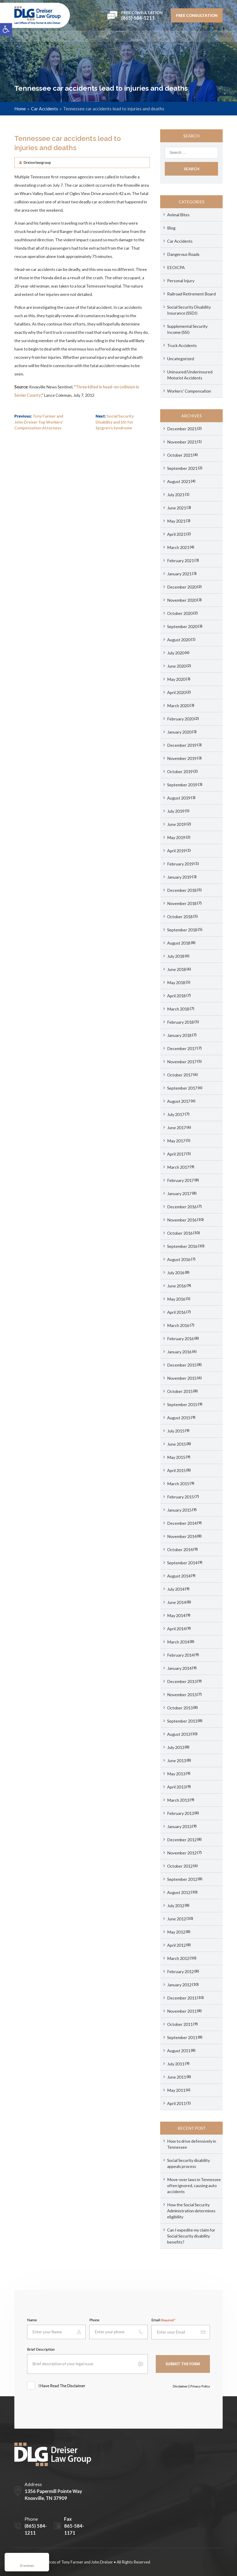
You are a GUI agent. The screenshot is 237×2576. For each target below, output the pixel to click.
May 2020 (176, 679)
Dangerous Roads (183, 254)
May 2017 (176, 1140)
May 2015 (176, 1457)
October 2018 (180, 916)
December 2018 (181, 890)
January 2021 (179, 573)
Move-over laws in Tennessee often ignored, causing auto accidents (194, 2185)
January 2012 (179, 1984)
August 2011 (178, 2050)
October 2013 (180, 1707)
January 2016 (179, 1351)
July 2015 (175, 1430)
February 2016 (180, 1338)
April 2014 (176, 1628)
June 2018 (176, 969)
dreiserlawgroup (37, 162)
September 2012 (182, 1879)
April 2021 (176, 534)
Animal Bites (178, 214)
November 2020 (181, 600)
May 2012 (176, 1931)
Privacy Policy (200, 2386)
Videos (175, 36)
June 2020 (176, 666)
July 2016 (175, 1272)
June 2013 (176, 1760)
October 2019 (180, 771)
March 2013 (178, 1800)
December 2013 (181, 1681)
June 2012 (176, 1918)
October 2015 (180, 1391)
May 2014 (176, 1615)
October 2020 (180, 613)
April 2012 (176, 1945)
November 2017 (181, 1061)
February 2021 (180, 560)
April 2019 (176, 850)
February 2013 (180, 1813)
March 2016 (178, 1325)
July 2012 (175, 1905)
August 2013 (178, 1734)
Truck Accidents (182, 345)
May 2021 (176, 521)
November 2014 (181, 1536)
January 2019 (179, 877)
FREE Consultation (197, 15)
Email (162, 2320)
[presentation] (62, 2407)
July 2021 (175, 494)
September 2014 (182, 1562)
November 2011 (181, 2011)
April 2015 (176, 1470)
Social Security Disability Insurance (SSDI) (189, 310)
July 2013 (175, 1747)
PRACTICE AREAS (100, 36)
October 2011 (180, 2024)
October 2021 (180, 455)
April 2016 (176, 1312)
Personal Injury (180, 280)
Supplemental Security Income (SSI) (187, 329)
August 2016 (178, 1259)
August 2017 (178, 1101)
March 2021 (178, 547)
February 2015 (180, 1496)
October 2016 (180, 1233)
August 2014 (178, 1575)
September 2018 (182, 929)
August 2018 (178, 942)
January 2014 (179, 1668)
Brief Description (41, 2349)
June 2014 (176, 1602)
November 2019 (181, 758)
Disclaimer (180, 2386)
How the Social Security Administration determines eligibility (191, 2210)
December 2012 (181, 1839)
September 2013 (182, 1721)
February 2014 (180, 1655)
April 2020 (176, 692)
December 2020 (181, 586)
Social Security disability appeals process (188, 2163)
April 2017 (176, 1153)
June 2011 (176, 2077)
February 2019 (180, 863)
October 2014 (180, 1549)
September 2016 (182, 1246)
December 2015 (181, 1364)
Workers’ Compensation (189, 391)
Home (19, 36)
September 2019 (182, 784)
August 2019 (178, 797)
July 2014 (175, 1589)
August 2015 (178, 1417)
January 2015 (179, 1510)
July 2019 (175, 811)
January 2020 (179, 732)
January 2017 (179, 1193)
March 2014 (178, 1641)
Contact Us (212, 36)
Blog (191, 36)
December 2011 (181, 1997)
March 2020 (178, 705)
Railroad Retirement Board (191, 293)
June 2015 (176, 1444)
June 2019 (176, 824)
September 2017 (182, 1088)
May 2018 (176, 982)
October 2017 (180, 1074)
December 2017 (181, 1048)
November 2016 (181, 1219)
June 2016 (176, 1285)
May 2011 (176, 2090)
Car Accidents (45, 108)
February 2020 (180, 718)
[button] (6, 29)
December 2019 (181, 745)
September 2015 (182, 1404)
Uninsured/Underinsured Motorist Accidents (189, 374)
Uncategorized (180, 358)
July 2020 (175, 652)
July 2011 (175, 2063)
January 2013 (179, 1826)
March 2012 (178, 1958)
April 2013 (176, 1786)
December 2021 (181, 428)
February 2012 (180, 1971)
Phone (94, 2320)
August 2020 (178, 639)
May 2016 (176, 1299)
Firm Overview (43, 36)
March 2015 (178, 1483)
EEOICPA (176, 267)
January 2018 (179, 1035)
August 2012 (178, 1892)
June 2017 (176, 1127)
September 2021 (182, 468)
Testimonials (151, 36)
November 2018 (181, 903)
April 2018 (176, 995)
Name (32, 2320)
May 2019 (176, 837)
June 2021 (176, 507)
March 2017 (178, 1167)
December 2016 (181, 1206)
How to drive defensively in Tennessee (191, 2144)
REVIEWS (126, 36)
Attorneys (71, 36)
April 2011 (176, 2103)
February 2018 (180, 1022)
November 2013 (181, 1694)
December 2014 (181, 1523)
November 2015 (181, 1378)
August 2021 (178, 481)
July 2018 (175, 956)
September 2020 (182, 626)
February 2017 (180, 1180)
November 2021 (181, 441)
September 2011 (182, 2037)
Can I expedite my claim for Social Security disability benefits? (191, 2235)
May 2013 (176, 1773)
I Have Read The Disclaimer (62, 2386)
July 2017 (175, 1114)
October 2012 (180, 1866)
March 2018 (178, 1008)
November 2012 (181, 1852)
